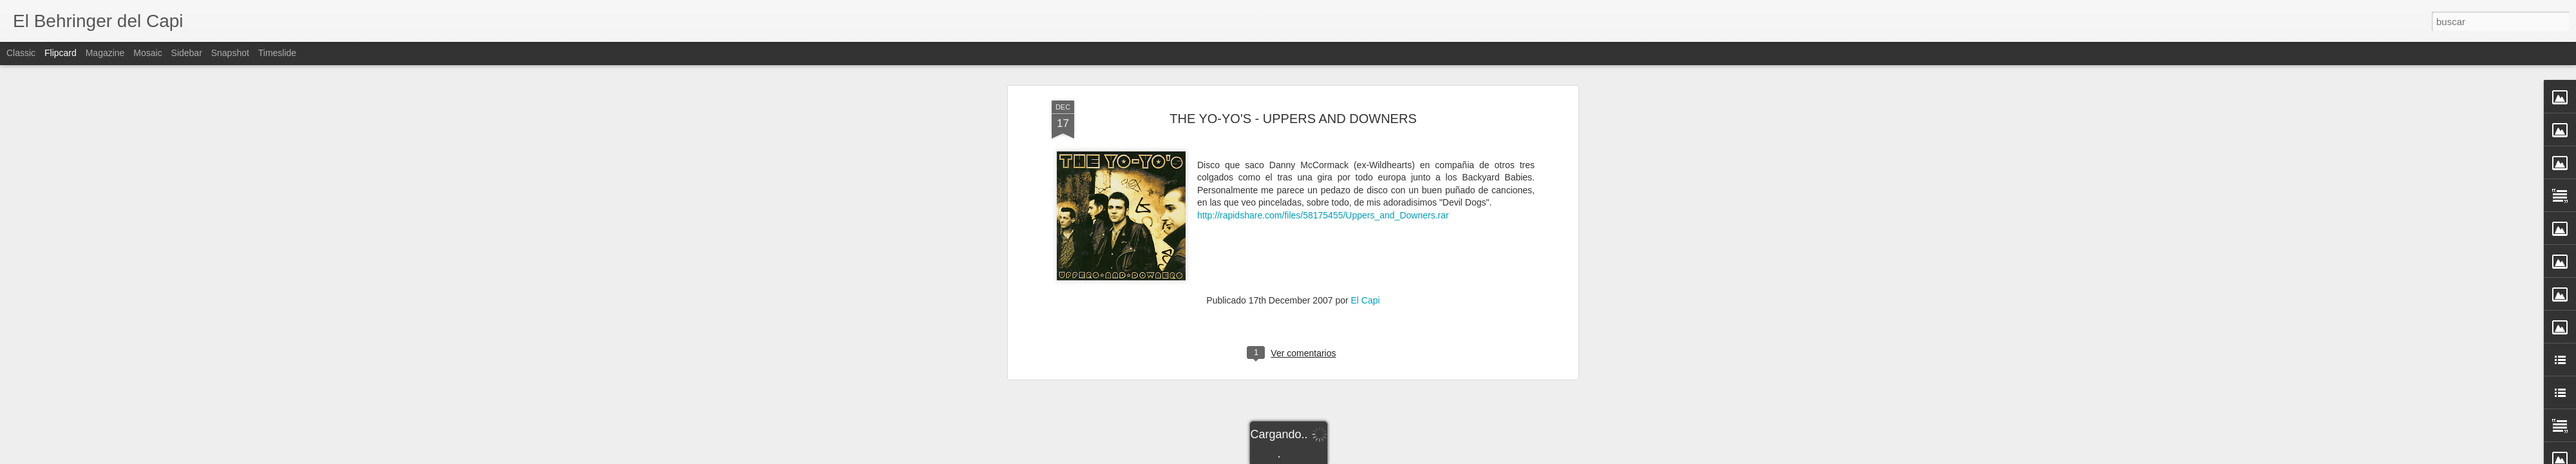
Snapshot (230, 53)
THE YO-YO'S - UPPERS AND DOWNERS (1293, 118)
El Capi (1365, 300)
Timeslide (277, 53)
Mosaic (147, 53)
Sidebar (186, 53)
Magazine (105, 53)
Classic (20, 53)
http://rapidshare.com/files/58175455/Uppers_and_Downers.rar (1323, 215)
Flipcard (60, 53)
